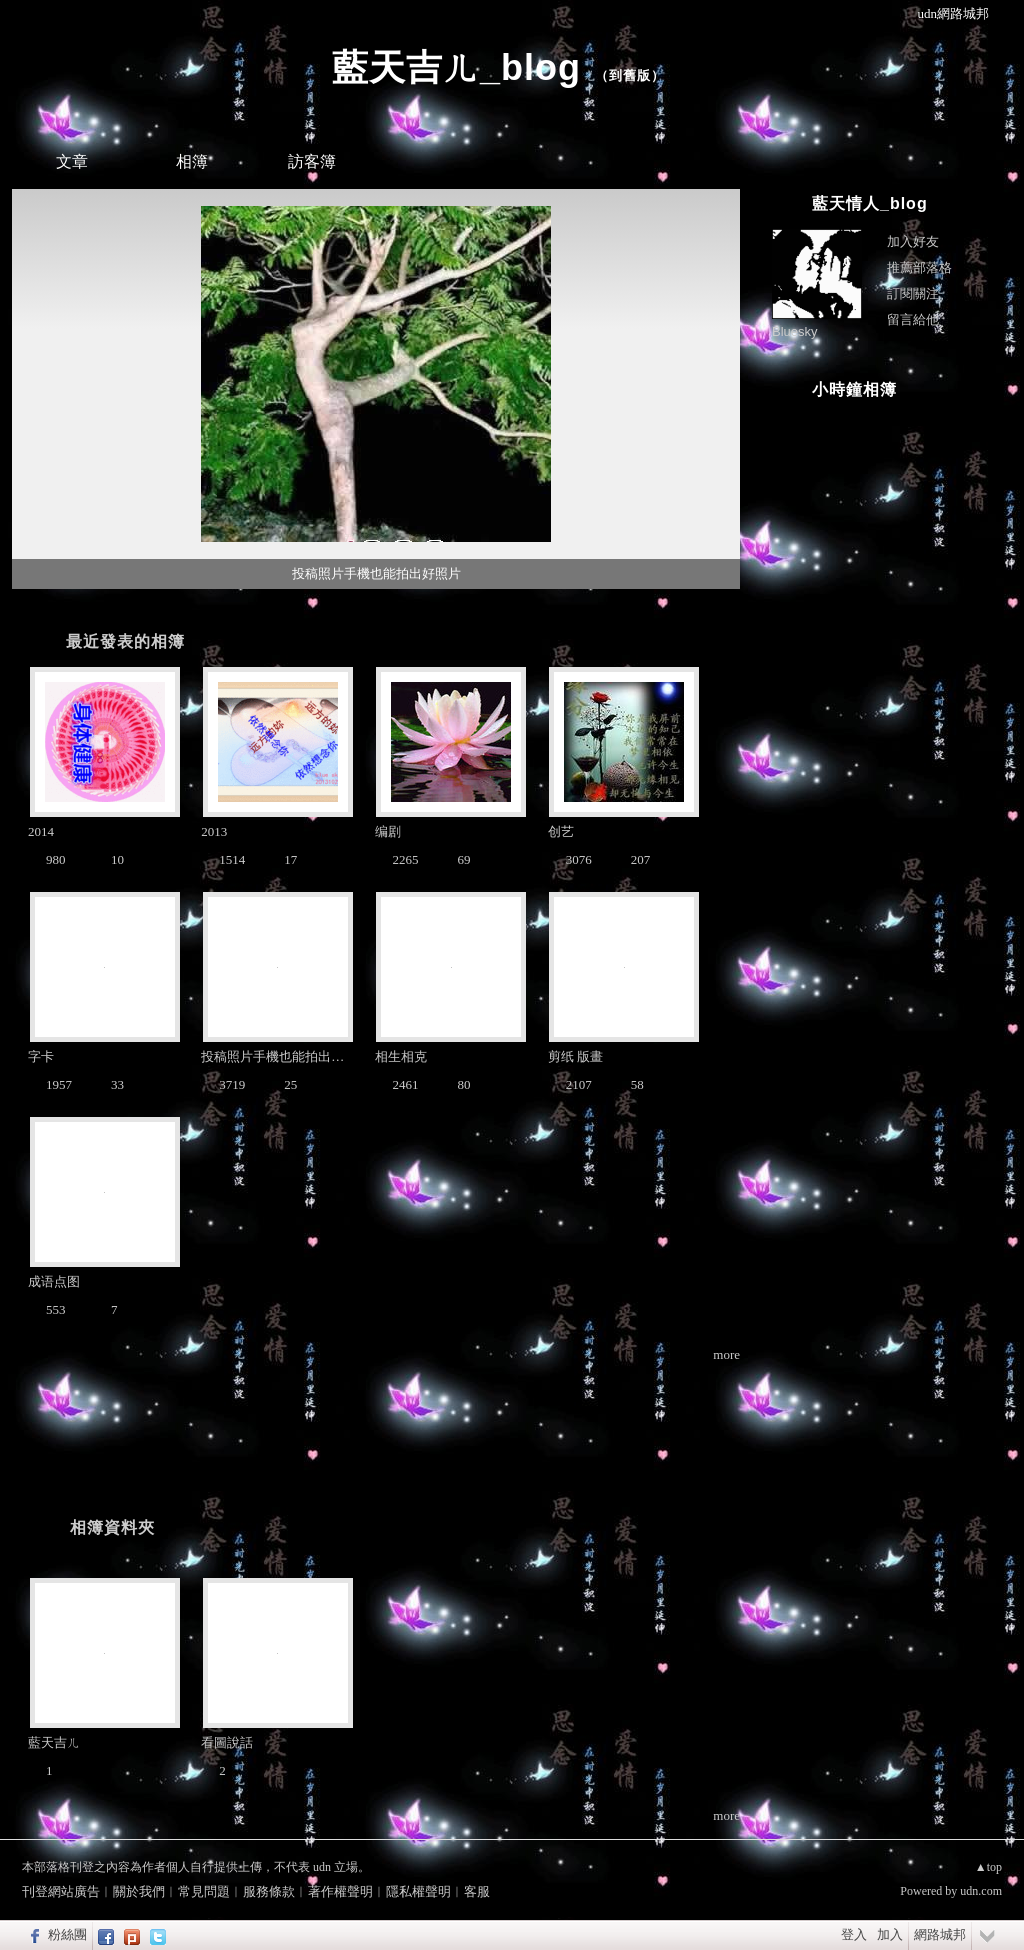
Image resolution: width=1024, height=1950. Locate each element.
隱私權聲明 (418, 1891)
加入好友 (913, 241)
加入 (890, 1934)
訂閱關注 (913, 293)
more (726, 1354)
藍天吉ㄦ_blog (456, 67)
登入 (854, 1934)
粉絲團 (67, 1934)
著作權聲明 (340, 1891)
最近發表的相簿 (125, 641)
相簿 (192, 161)
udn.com (981, 1891)
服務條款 (269, 1891)
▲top (988, 1867)
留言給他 (913, 319)
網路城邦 (940, 1934)
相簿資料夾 (112, 1527)
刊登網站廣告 (61, 1891)
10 (448, 600)
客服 (477, 1891)
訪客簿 (312, 161)
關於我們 (139, 1891)
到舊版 (630, 75)
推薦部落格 (919, 267)
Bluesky (795, 331)
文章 (72, 161)
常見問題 (204, 1891)
